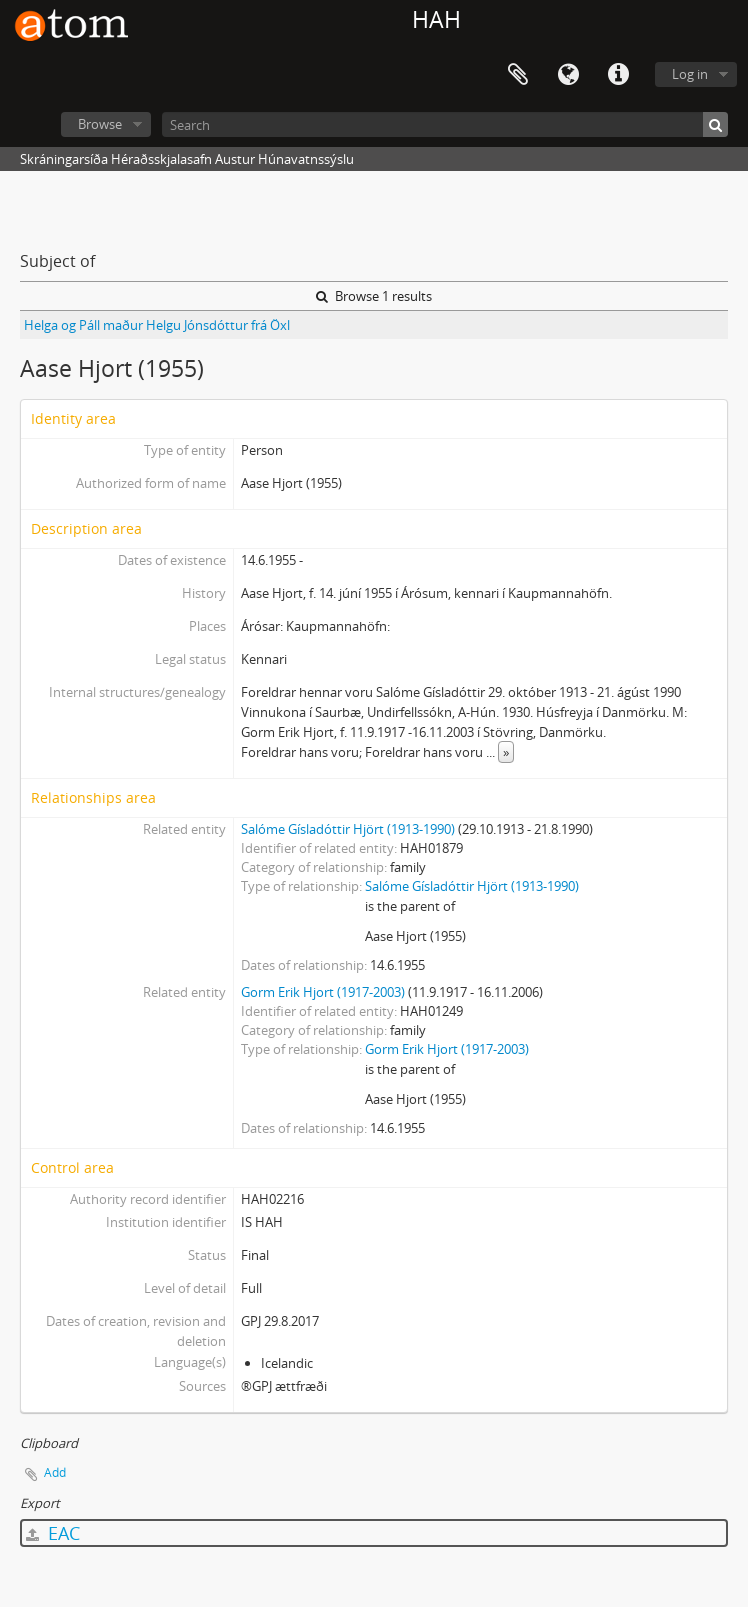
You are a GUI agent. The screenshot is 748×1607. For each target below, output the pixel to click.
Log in (690, 74)
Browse (100, 124)
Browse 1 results (374, 296)
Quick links (618, 75)
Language (568, 75)
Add (55, 1472)
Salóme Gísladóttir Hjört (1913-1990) (348, 829)
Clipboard (518, 75)
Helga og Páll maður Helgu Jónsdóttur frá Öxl (157, 325)
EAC (53, 1533)
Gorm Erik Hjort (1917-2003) (323, 992)
